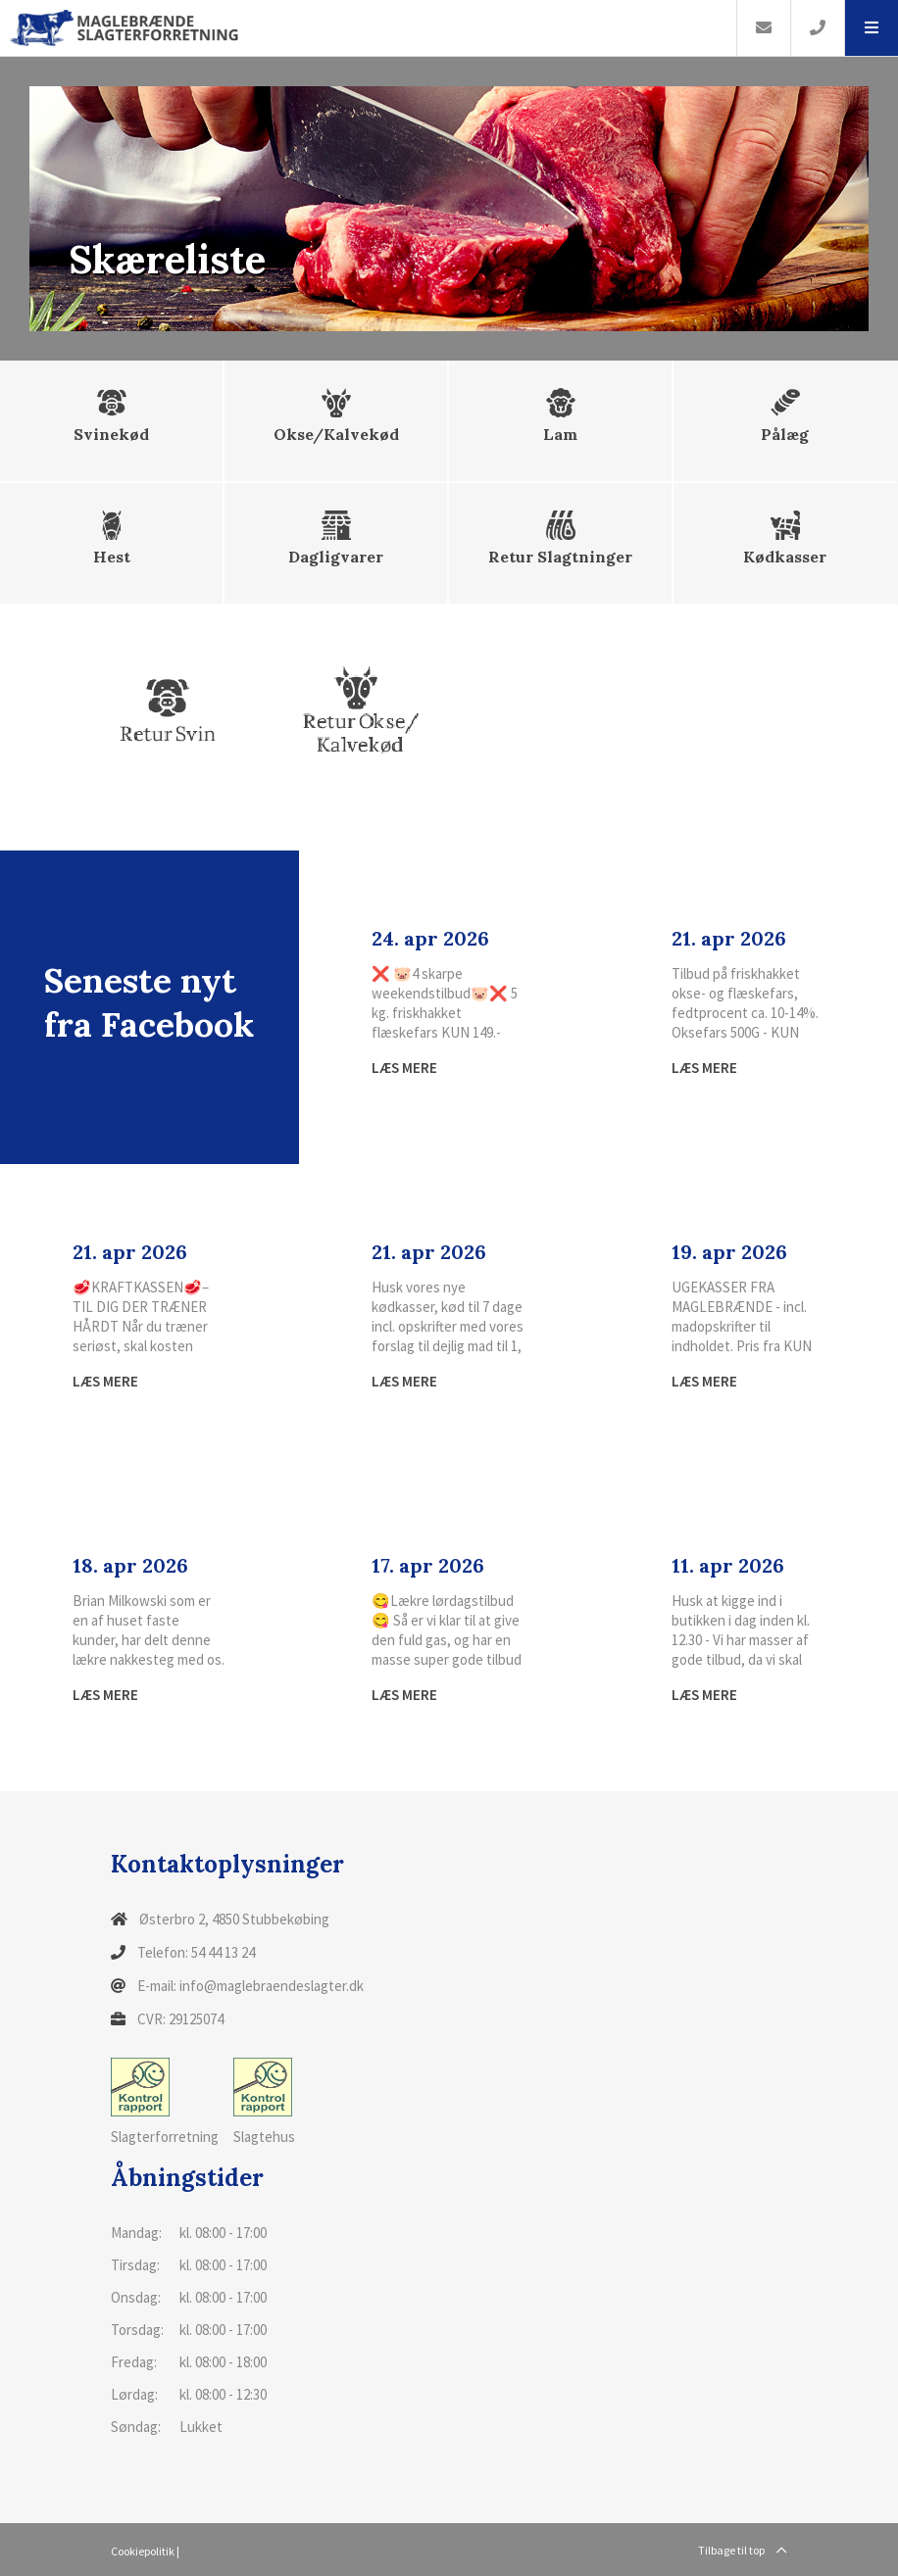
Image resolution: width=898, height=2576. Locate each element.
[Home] (368, 28)
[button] (871, 28)
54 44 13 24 (223, 1952)
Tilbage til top (742, 2550)
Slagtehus (264, 2102)
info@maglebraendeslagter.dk (271, 1985)
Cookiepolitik (143, 2551)
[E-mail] (763, 28)
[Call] (817, 28)
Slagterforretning (165, 2102)
